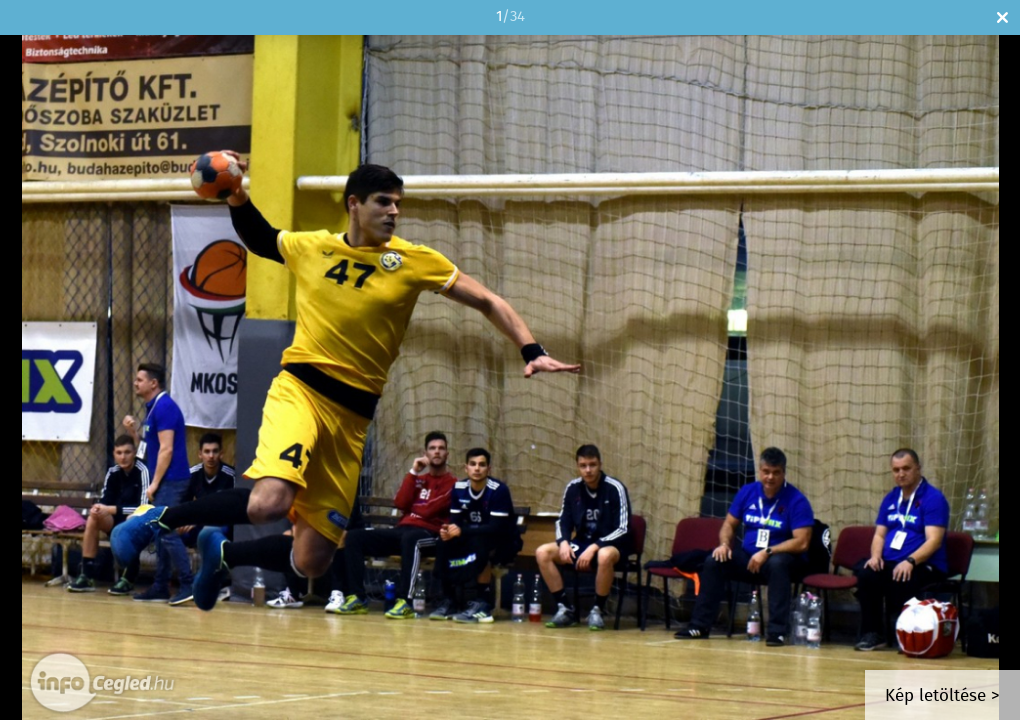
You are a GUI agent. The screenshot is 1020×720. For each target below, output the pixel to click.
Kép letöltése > (942, 696)
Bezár (1002, 17)
